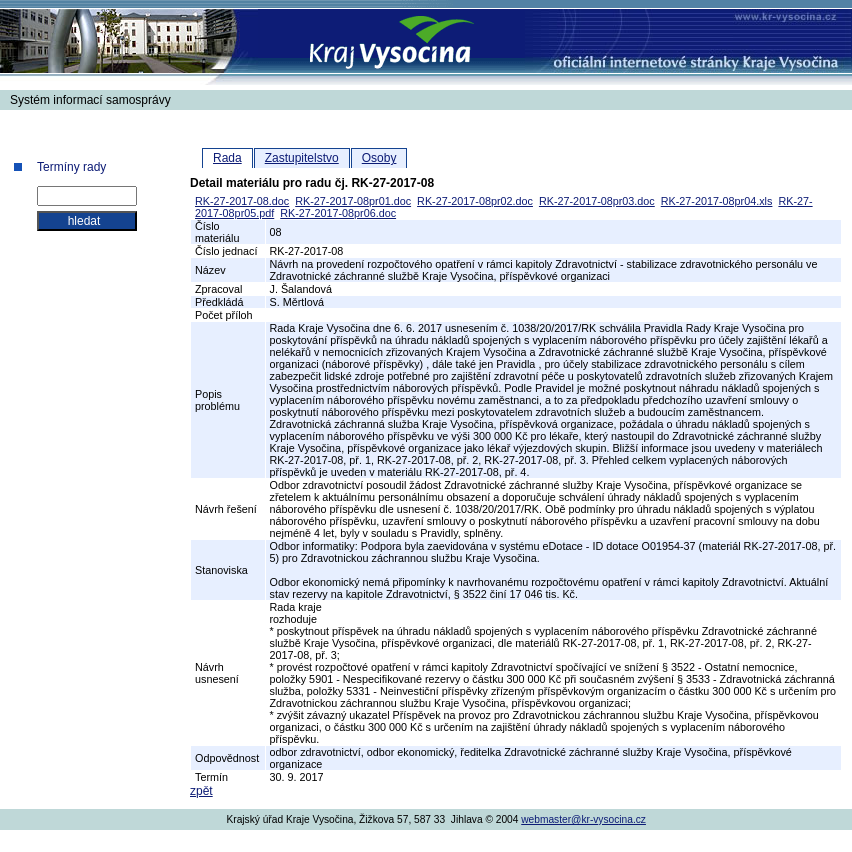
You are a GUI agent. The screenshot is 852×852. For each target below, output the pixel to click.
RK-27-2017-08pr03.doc (597, 201)
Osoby (379, 158)
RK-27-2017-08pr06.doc (338, 213)
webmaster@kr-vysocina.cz (583, 819)
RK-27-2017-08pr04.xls (717, 201)
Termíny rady (71, 167)
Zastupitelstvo (302, 158)
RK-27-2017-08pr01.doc (353, 201)
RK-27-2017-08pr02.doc (475, 201)
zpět (201, 791)
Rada (227, 158)
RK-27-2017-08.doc (242, 201)
